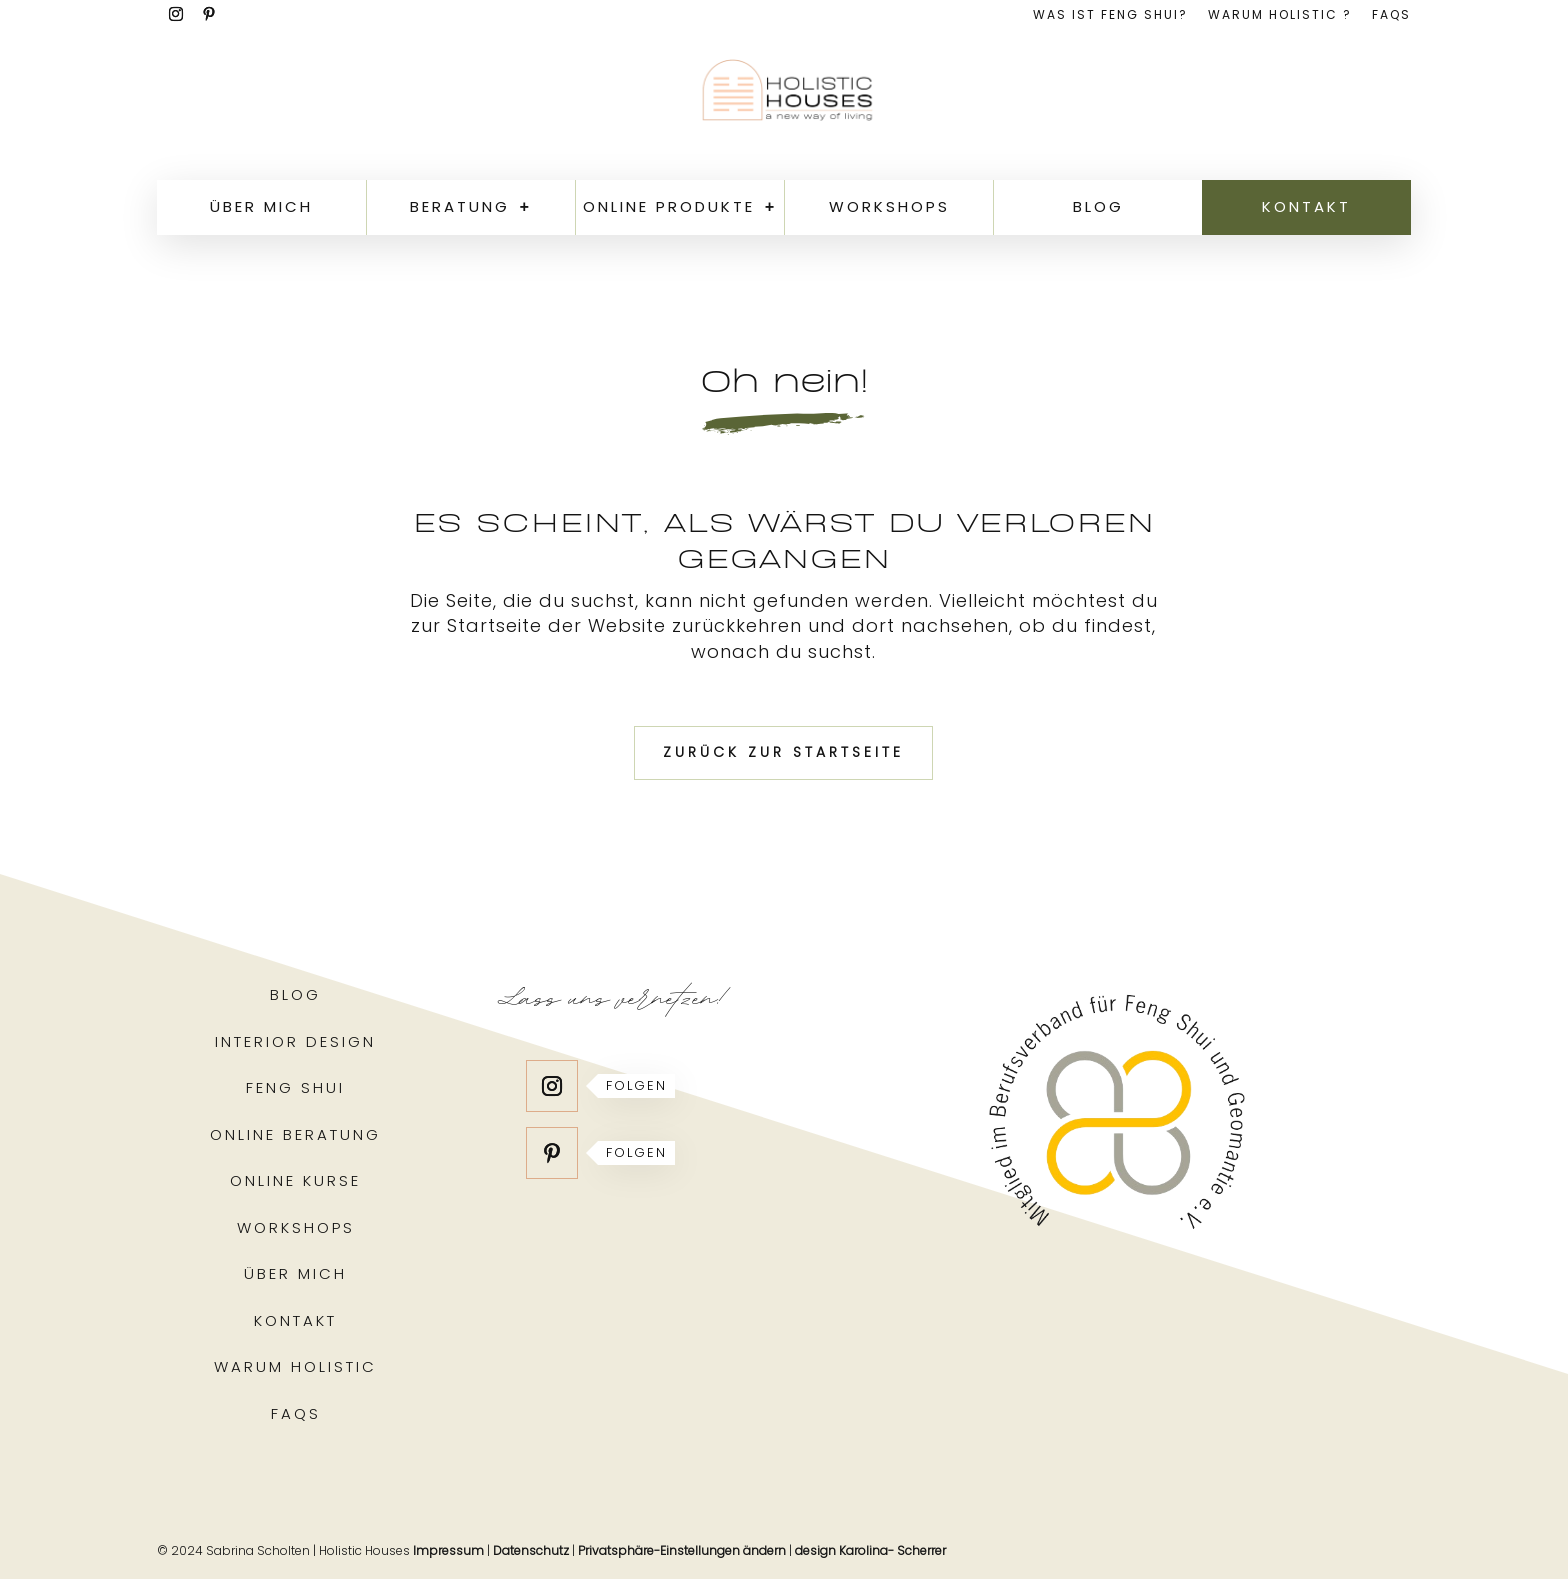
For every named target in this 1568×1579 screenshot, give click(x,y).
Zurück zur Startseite (783, 752)
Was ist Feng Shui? (1110, 16)
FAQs (1391, 16)
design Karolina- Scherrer (870, 1550)
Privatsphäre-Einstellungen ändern (682, 1550)
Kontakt (1306, 206)
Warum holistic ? (1280, 16)
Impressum (448, 1550)
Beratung (460, 206)
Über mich (261, 206)
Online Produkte (669, 206)
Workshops (889, 206)
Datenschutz (531, 1550)
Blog (1098, 206)
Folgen (636, 1085)
